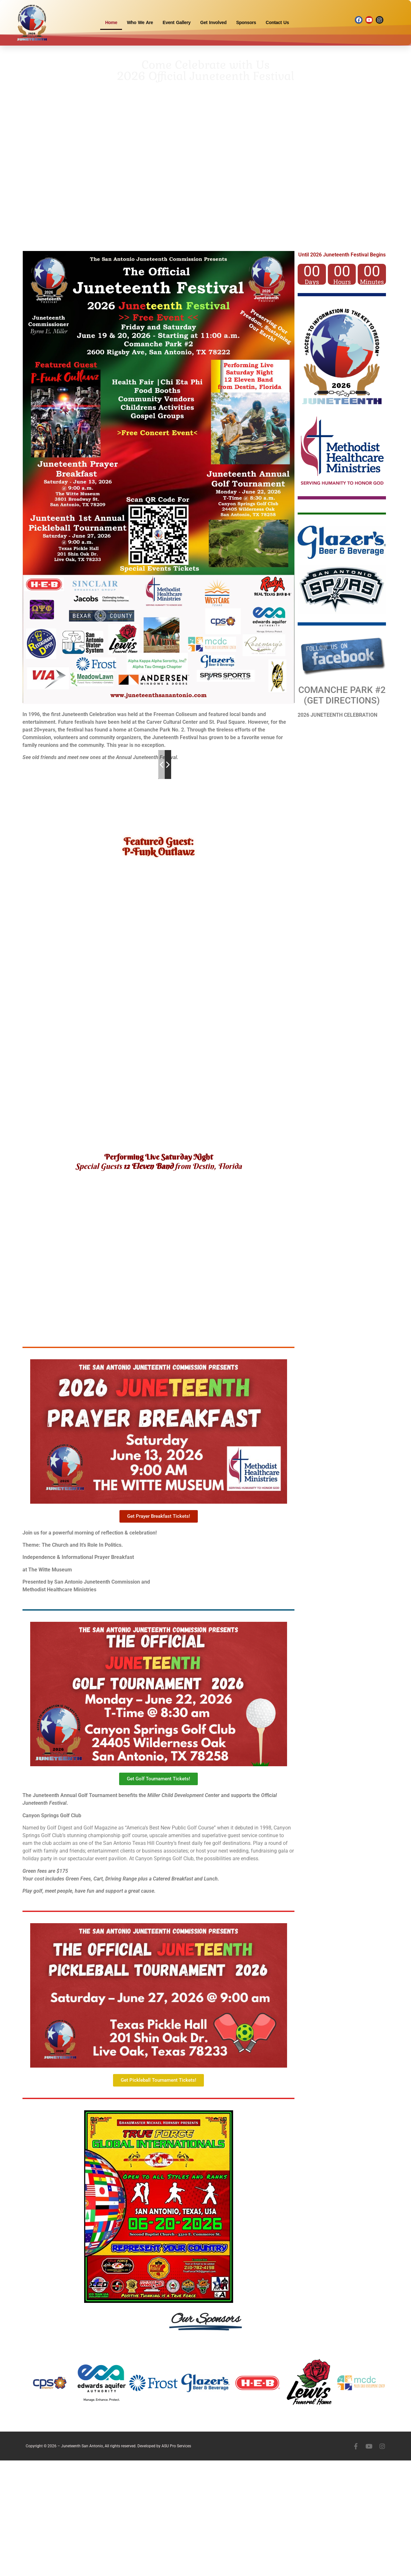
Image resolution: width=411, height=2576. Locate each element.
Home (111, 22)
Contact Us (277, 22)
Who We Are (140, 22)
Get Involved (213, 22)
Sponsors (246, 22)
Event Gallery (177, 22)
